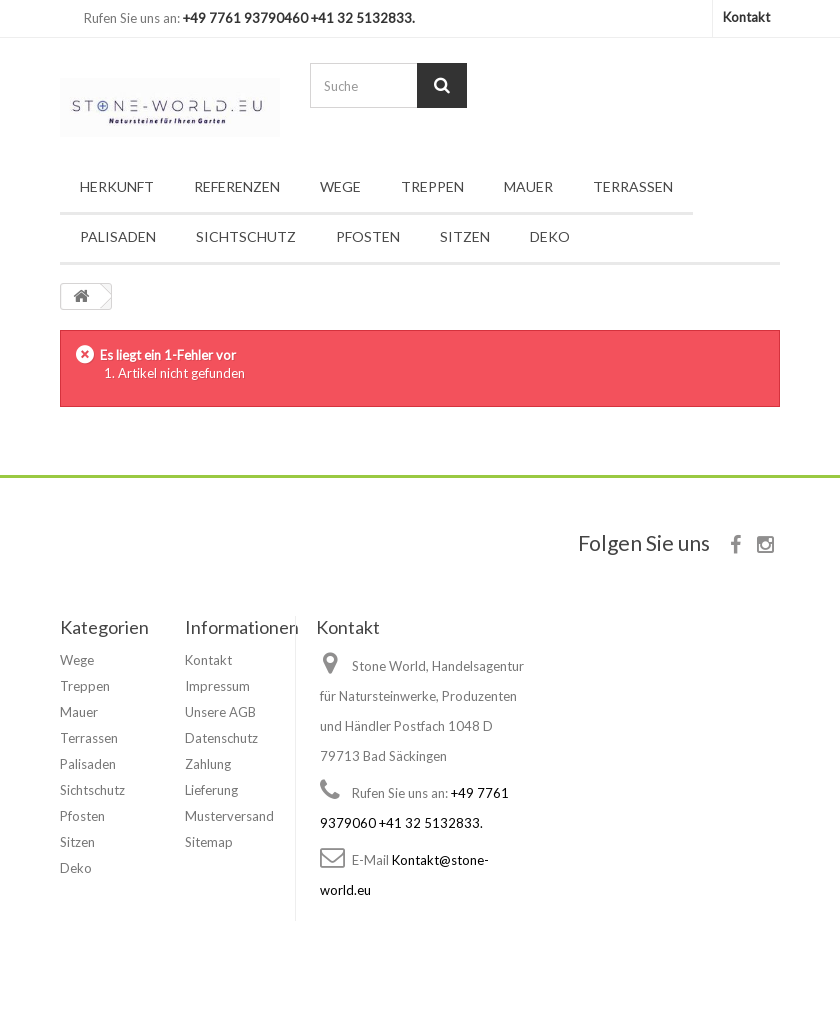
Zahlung (208, 764)
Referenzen (237, 186)
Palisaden (118, 236)
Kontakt (746, 17)
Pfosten (368, 236)
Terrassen (633, 186)
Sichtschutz (246, 236)
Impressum (217, 686)
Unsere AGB (220, 712)
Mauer (528, 186)
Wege (340, 186)
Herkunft (117, 186)
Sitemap (209, 842)
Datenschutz (221, 738)
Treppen (432, 186)
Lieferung (211, 790)
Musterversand (229, 816)
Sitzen (465, 236)
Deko (550, 236)
